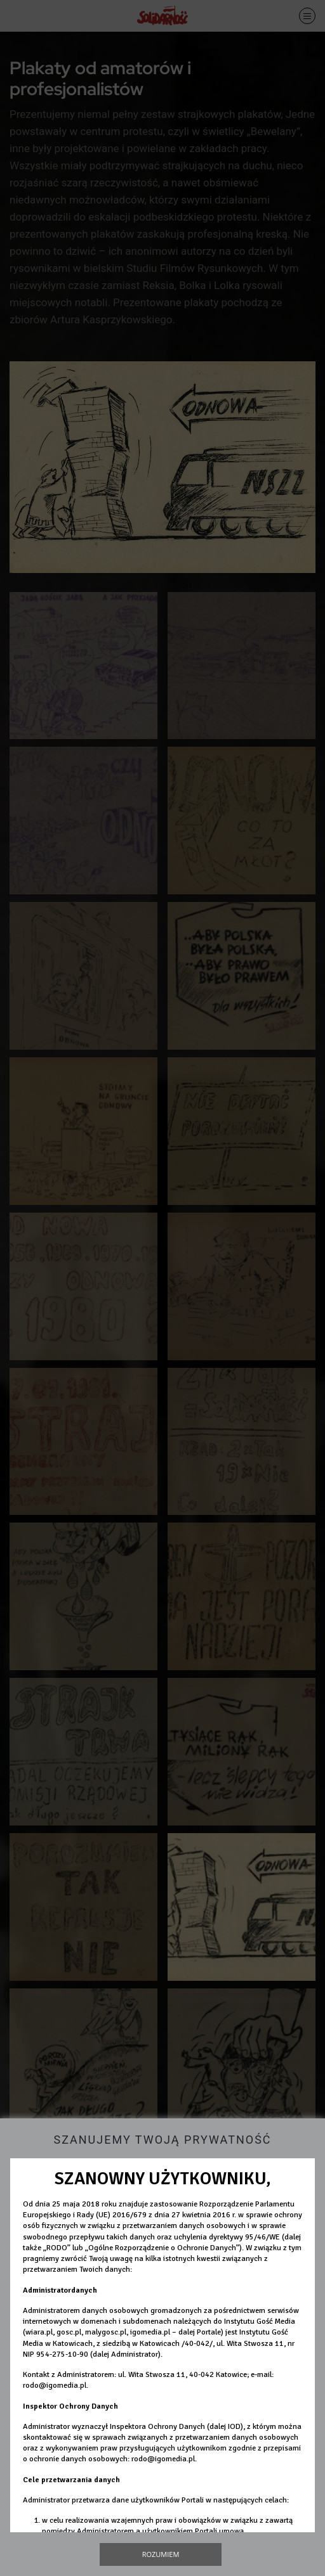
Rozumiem (161, 2554)
